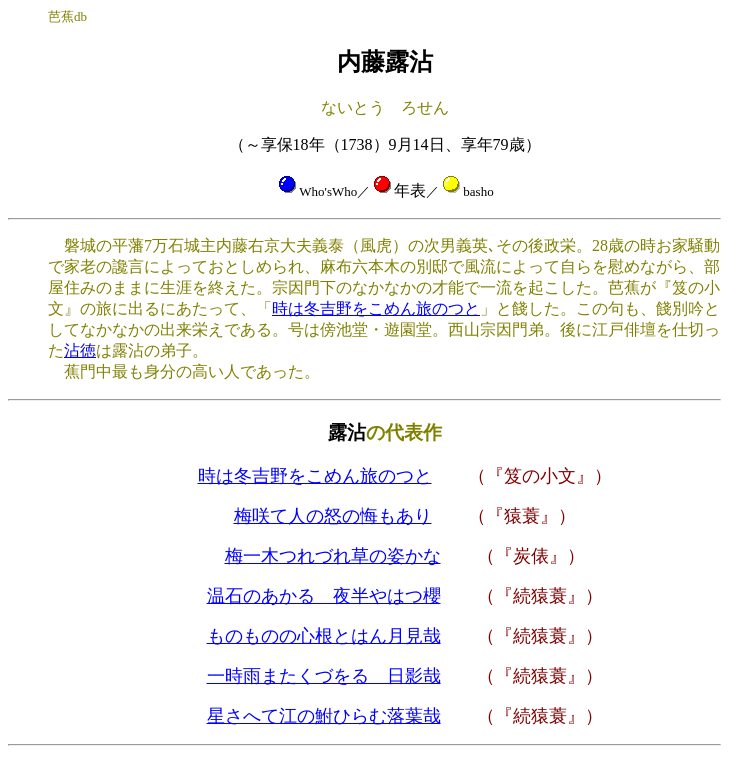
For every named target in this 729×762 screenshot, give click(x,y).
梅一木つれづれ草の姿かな (333, 556)
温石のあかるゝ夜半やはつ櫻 (324, 596)
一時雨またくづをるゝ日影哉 (324, 676)
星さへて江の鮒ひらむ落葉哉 (324, 716)
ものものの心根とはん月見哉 (324, 636)
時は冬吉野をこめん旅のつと (376, 308)
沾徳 (80, 350)
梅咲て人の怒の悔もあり (333, 516)
